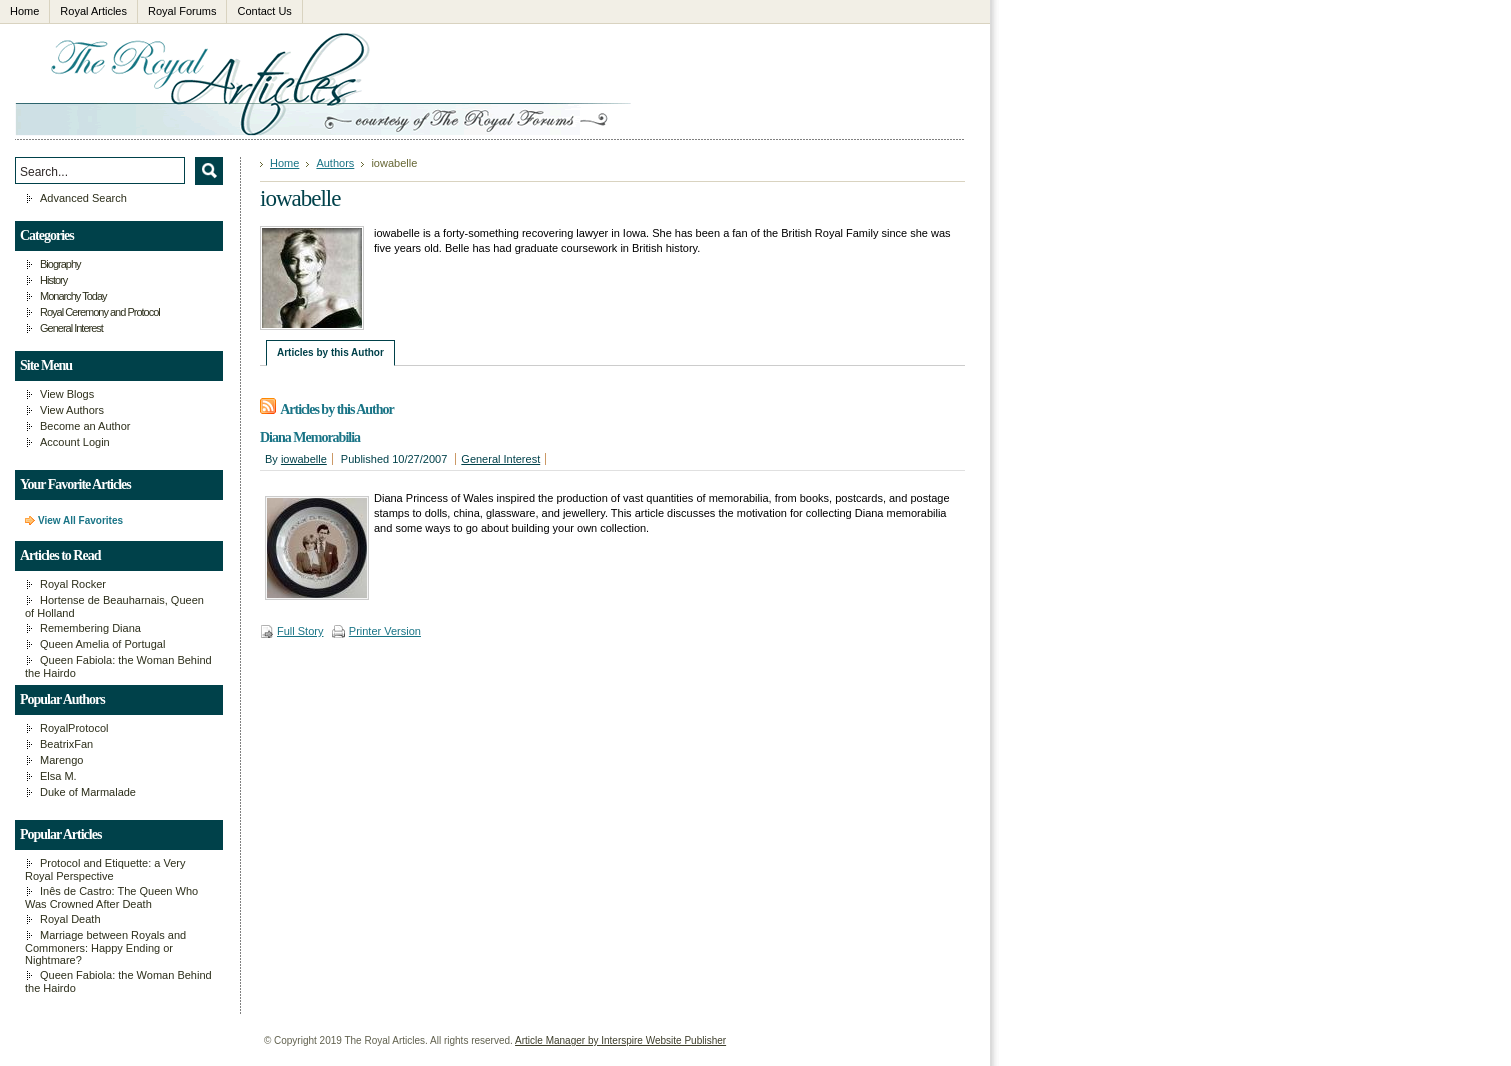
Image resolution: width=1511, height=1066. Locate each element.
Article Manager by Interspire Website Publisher (620, 1040)
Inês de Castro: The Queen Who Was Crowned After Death (111, 897)
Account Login (75, 442)
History (53, 280)
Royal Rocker (73, 584)
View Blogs (67, 394)
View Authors (72, 410)
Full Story (300, 631)
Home (284, 163)
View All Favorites (80, 520)
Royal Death (70, 919)
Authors (335, 163)
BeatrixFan (66, 744)
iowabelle (304, 459)
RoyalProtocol (74, 728)
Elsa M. (58, 776)
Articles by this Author (330, 352)
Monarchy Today (73, 296)
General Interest (500, 459)
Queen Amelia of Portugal (102, 644)
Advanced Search (83, 198)
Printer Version (385, 631)
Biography (60, 264)
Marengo (61, 760)
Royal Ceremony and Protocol (100, 312)
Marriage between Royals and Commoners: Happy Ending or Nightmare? (105, 947)
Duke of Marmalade (88, 792)
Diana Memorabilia (310, 437)
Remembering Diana (90, 628)
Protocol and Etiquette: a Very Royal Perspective (105, 869)
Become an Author (85, 426)
